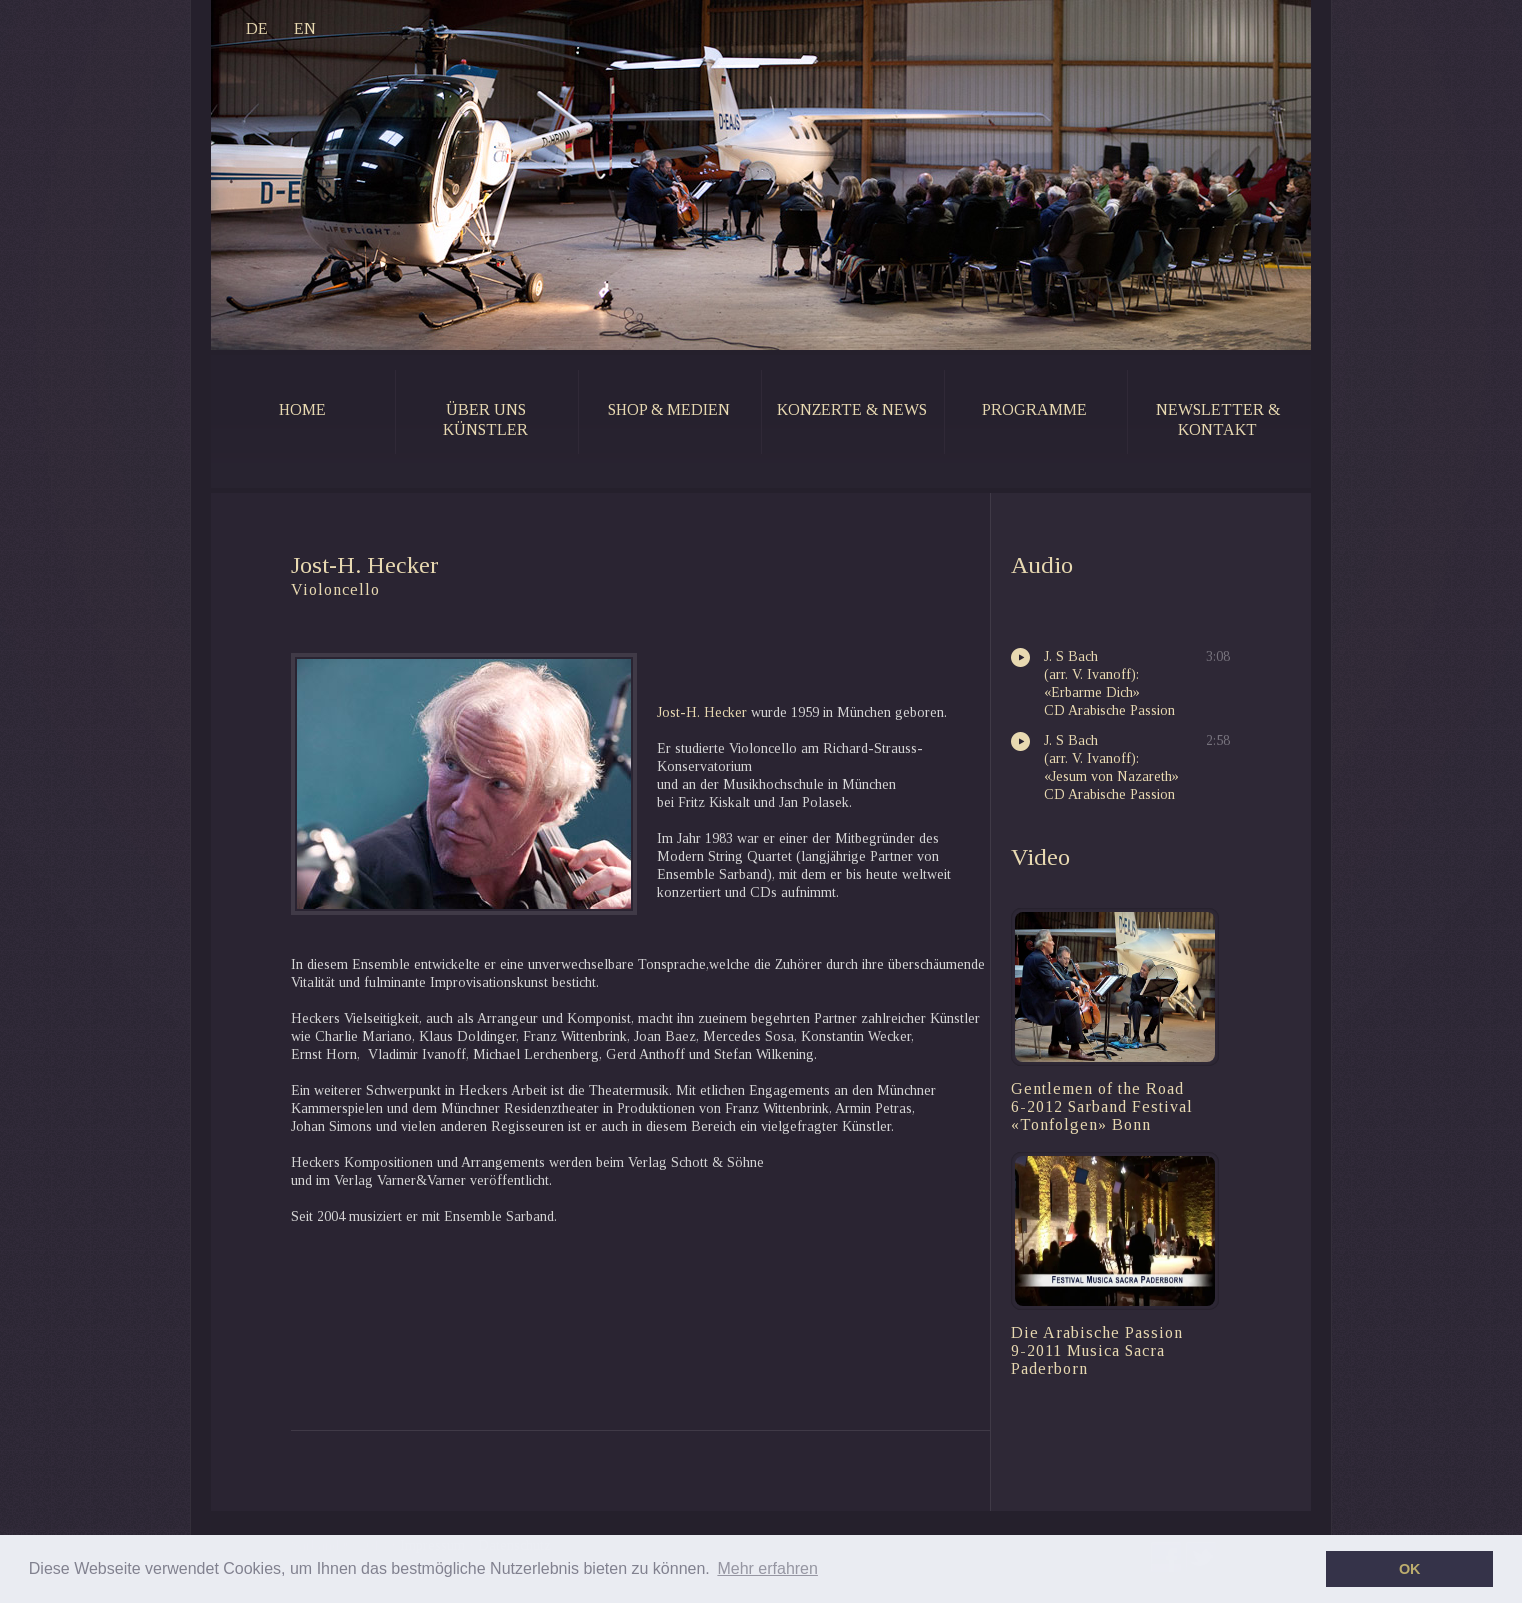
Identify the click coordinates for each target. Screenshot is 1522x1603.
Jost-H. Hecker (702, 712)
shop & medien (669, 409)
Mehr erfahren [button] (767, 1568)
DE (257, 28)
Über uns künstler (485, 419)
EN (305, 28)
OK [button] (1410, 1569)
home (302, 409)
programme (1034, 409)
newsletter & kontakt (1218, 419)
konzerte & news (852, 409)
